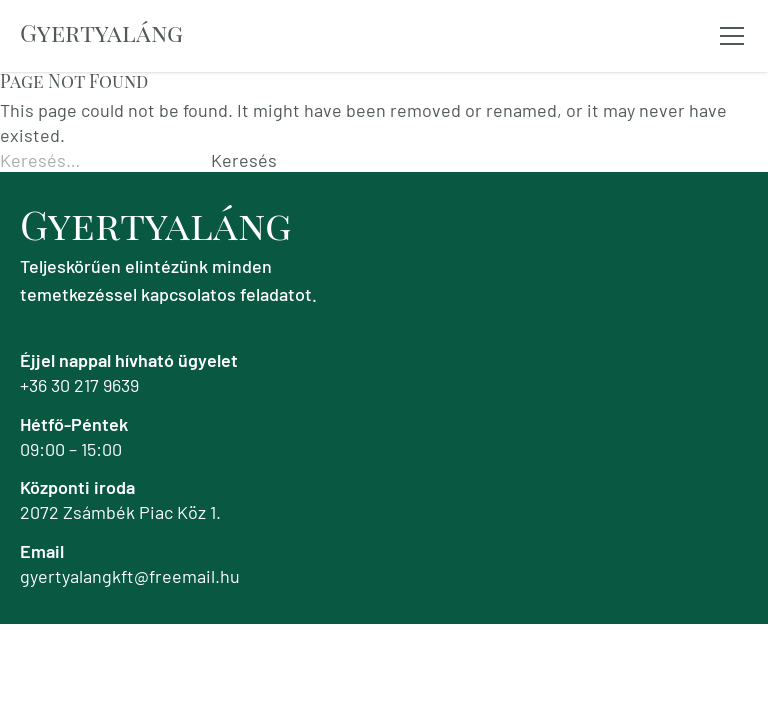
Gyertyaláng (101, 32)
